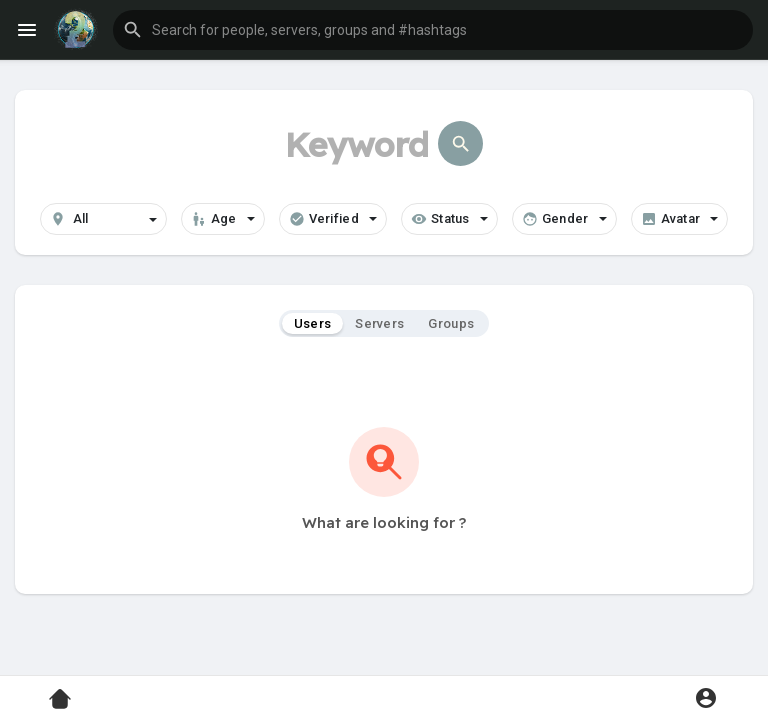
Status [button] (449, 219)
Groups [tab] (451, 323)
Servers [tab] (379, 323)
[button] (433, 30)
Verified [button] (333, 219)
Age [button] (223, 219)
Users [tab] (313, 323)
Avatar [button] (680, 219)
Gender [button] (564, 219)
